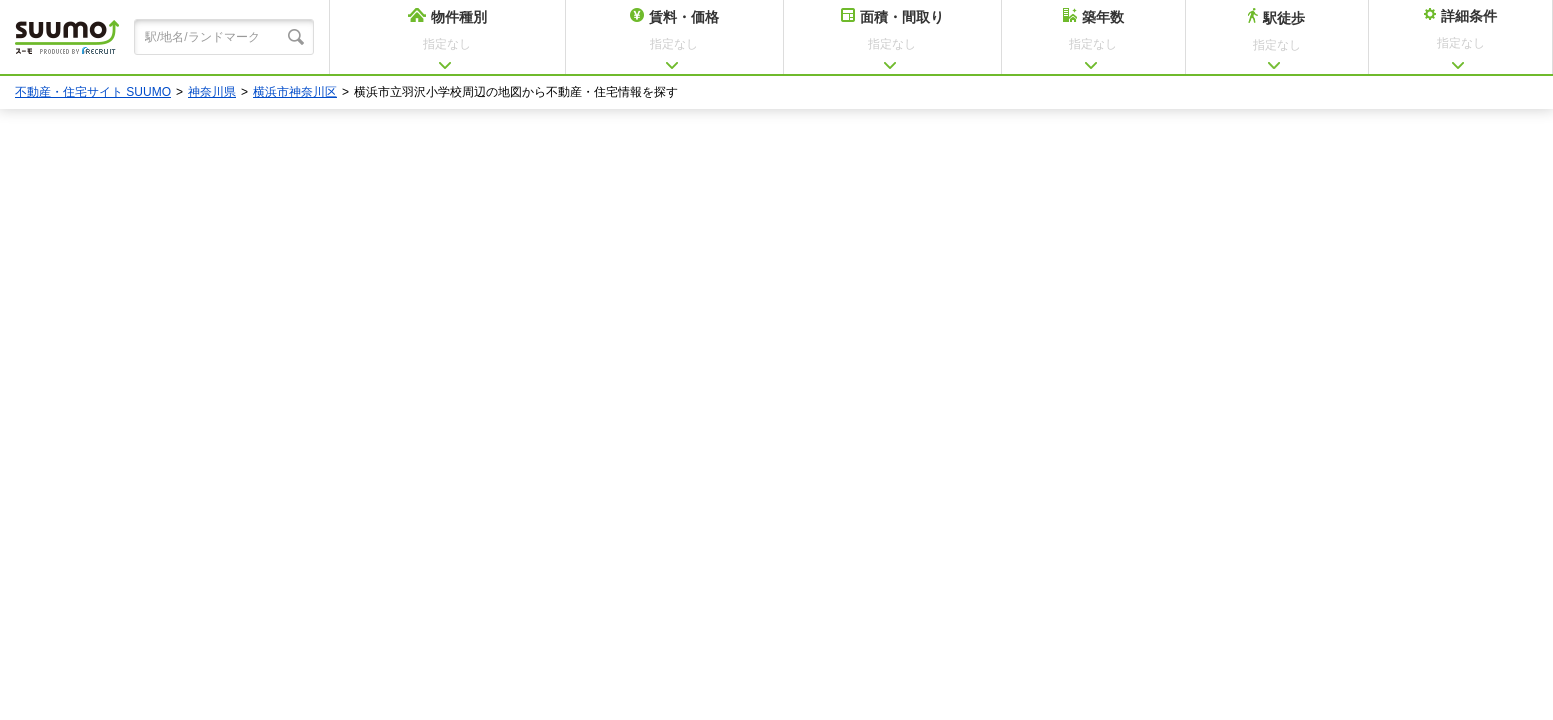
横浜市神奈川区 (295, 92)
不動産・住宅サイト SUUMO (93, 92)
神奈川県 (212, 92)
